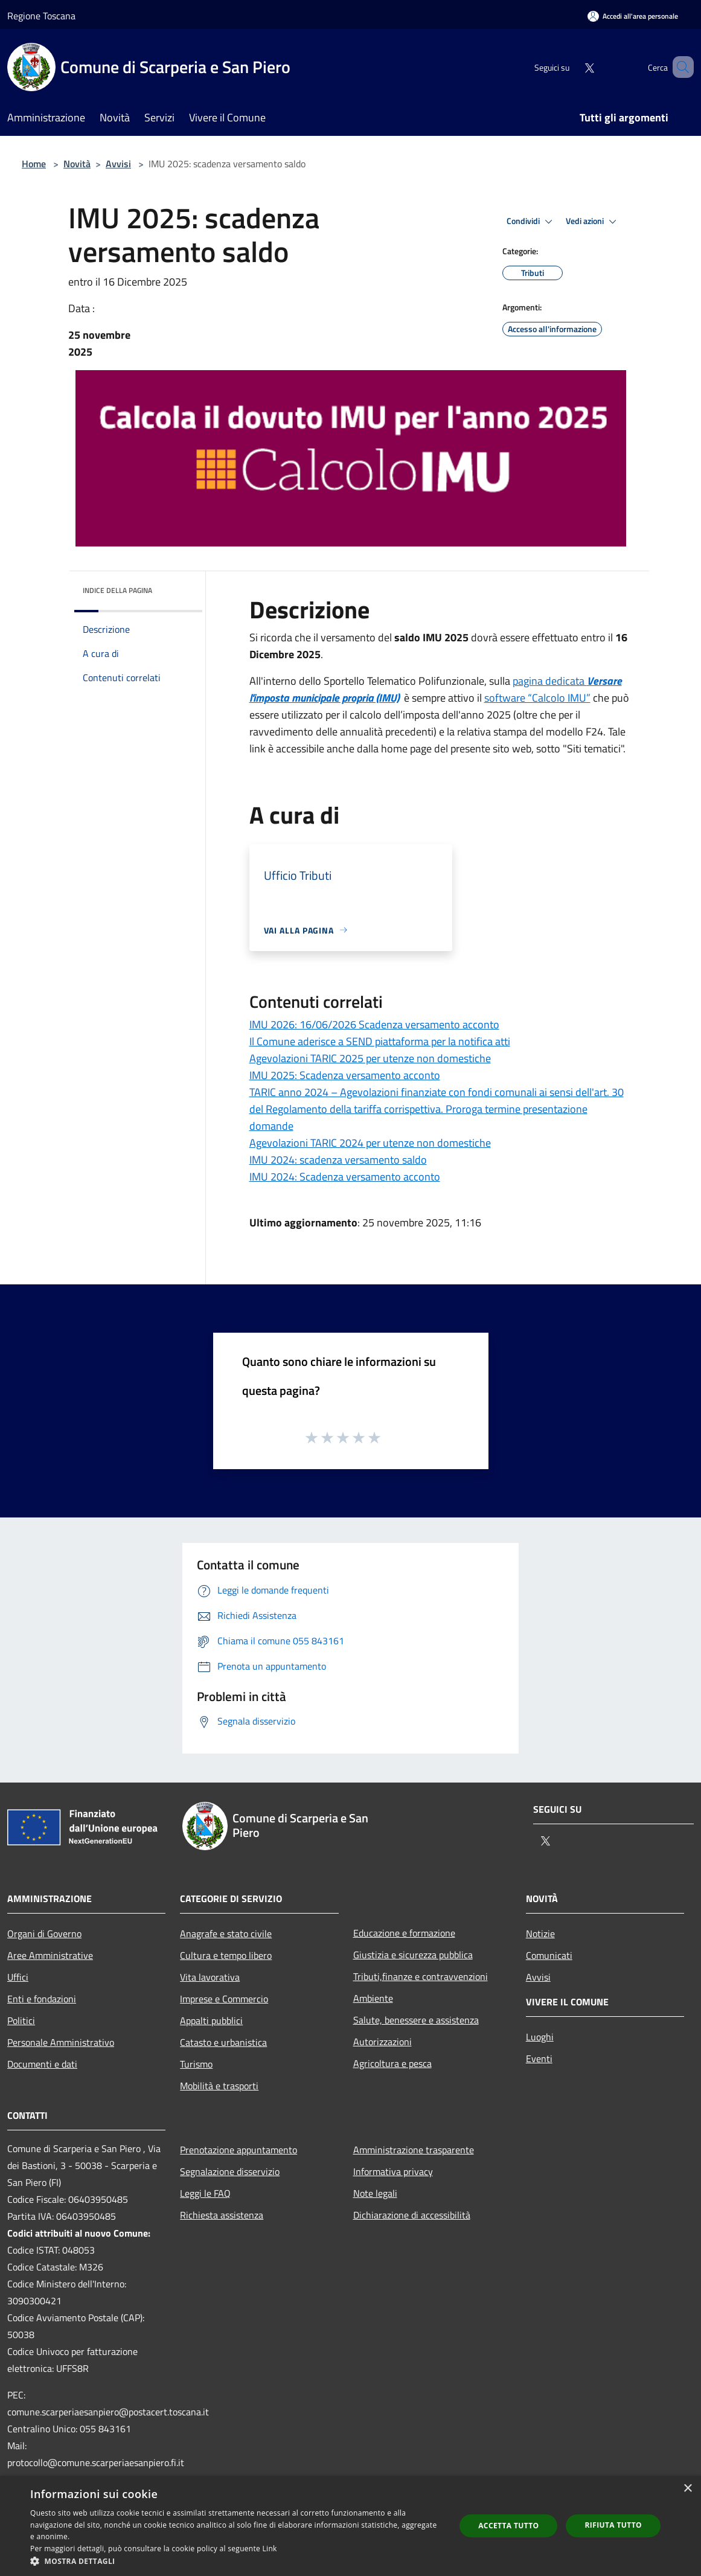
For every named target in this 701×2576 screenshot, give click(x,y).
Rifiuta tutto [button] (613, 2525)
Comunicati (549, 1955)
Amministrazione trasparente (413, 2149)
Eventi (539, 2058)
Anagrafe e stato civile (226, 1933)
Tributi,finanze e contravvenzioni (420, 1976)
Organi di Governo (44, 1933)
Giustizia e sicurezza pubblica (413, 1954)
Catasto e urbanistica (223, 2042)
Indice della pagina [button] (117, 590)
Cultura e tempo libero (226, 1955)
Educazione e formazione (404, 1933)
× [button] (687, 2488)
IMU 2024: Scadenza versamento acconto (344, 1176)
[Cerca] (679, 67)
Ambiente (373, 1998)
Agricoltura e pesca (392, 2063)
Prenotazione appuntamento (238, 2149)
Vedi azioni (593, 221)
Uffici (17, 1977)
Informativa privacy (393, 2171)
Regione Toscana (41, 15)
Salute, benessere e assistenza (416, 2020)
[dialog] (350, 2526)
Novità (77, 163)
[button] (236, 2561)
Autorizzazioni (382, 2041)
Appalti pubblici (211, 2020)
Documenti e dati (42, 2064)
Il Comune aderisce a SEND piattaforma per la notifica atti (379, 1041)
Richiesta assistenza (221, 2215)
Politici (21, 2020)
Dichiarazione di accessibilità (411, 2215)
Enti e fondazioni (41, 1998)
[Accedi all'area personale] (633, 16)
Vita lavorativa (210, 1977)
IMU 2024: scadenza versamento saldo (338, 1160)
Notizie (540, 1933)
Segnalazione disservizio (230, 2171)
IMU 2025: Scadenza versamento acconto (344, 1075)
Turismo (196, 2064)
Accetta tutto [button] (508, 2525)
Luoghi (540, 2037)
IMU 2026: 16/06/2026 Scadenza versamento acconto (374, 1024)
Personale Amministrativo (60, 2042)
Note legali (375, 2193)
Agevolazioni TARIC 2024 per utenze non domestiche (370, 1143)
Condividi (531, 221)
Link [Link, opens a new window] (270, 2548)
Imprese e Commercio (224, 1998)
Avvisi (118, 163)
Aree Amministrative (50, 1955)
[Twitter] (572, 67)
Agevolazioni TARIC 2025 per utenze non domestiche (370, 1058)
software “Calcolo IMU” (537, 698)
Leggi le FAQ (205, 2193)
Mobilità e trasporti (219, 2085)
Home (34, 163)
